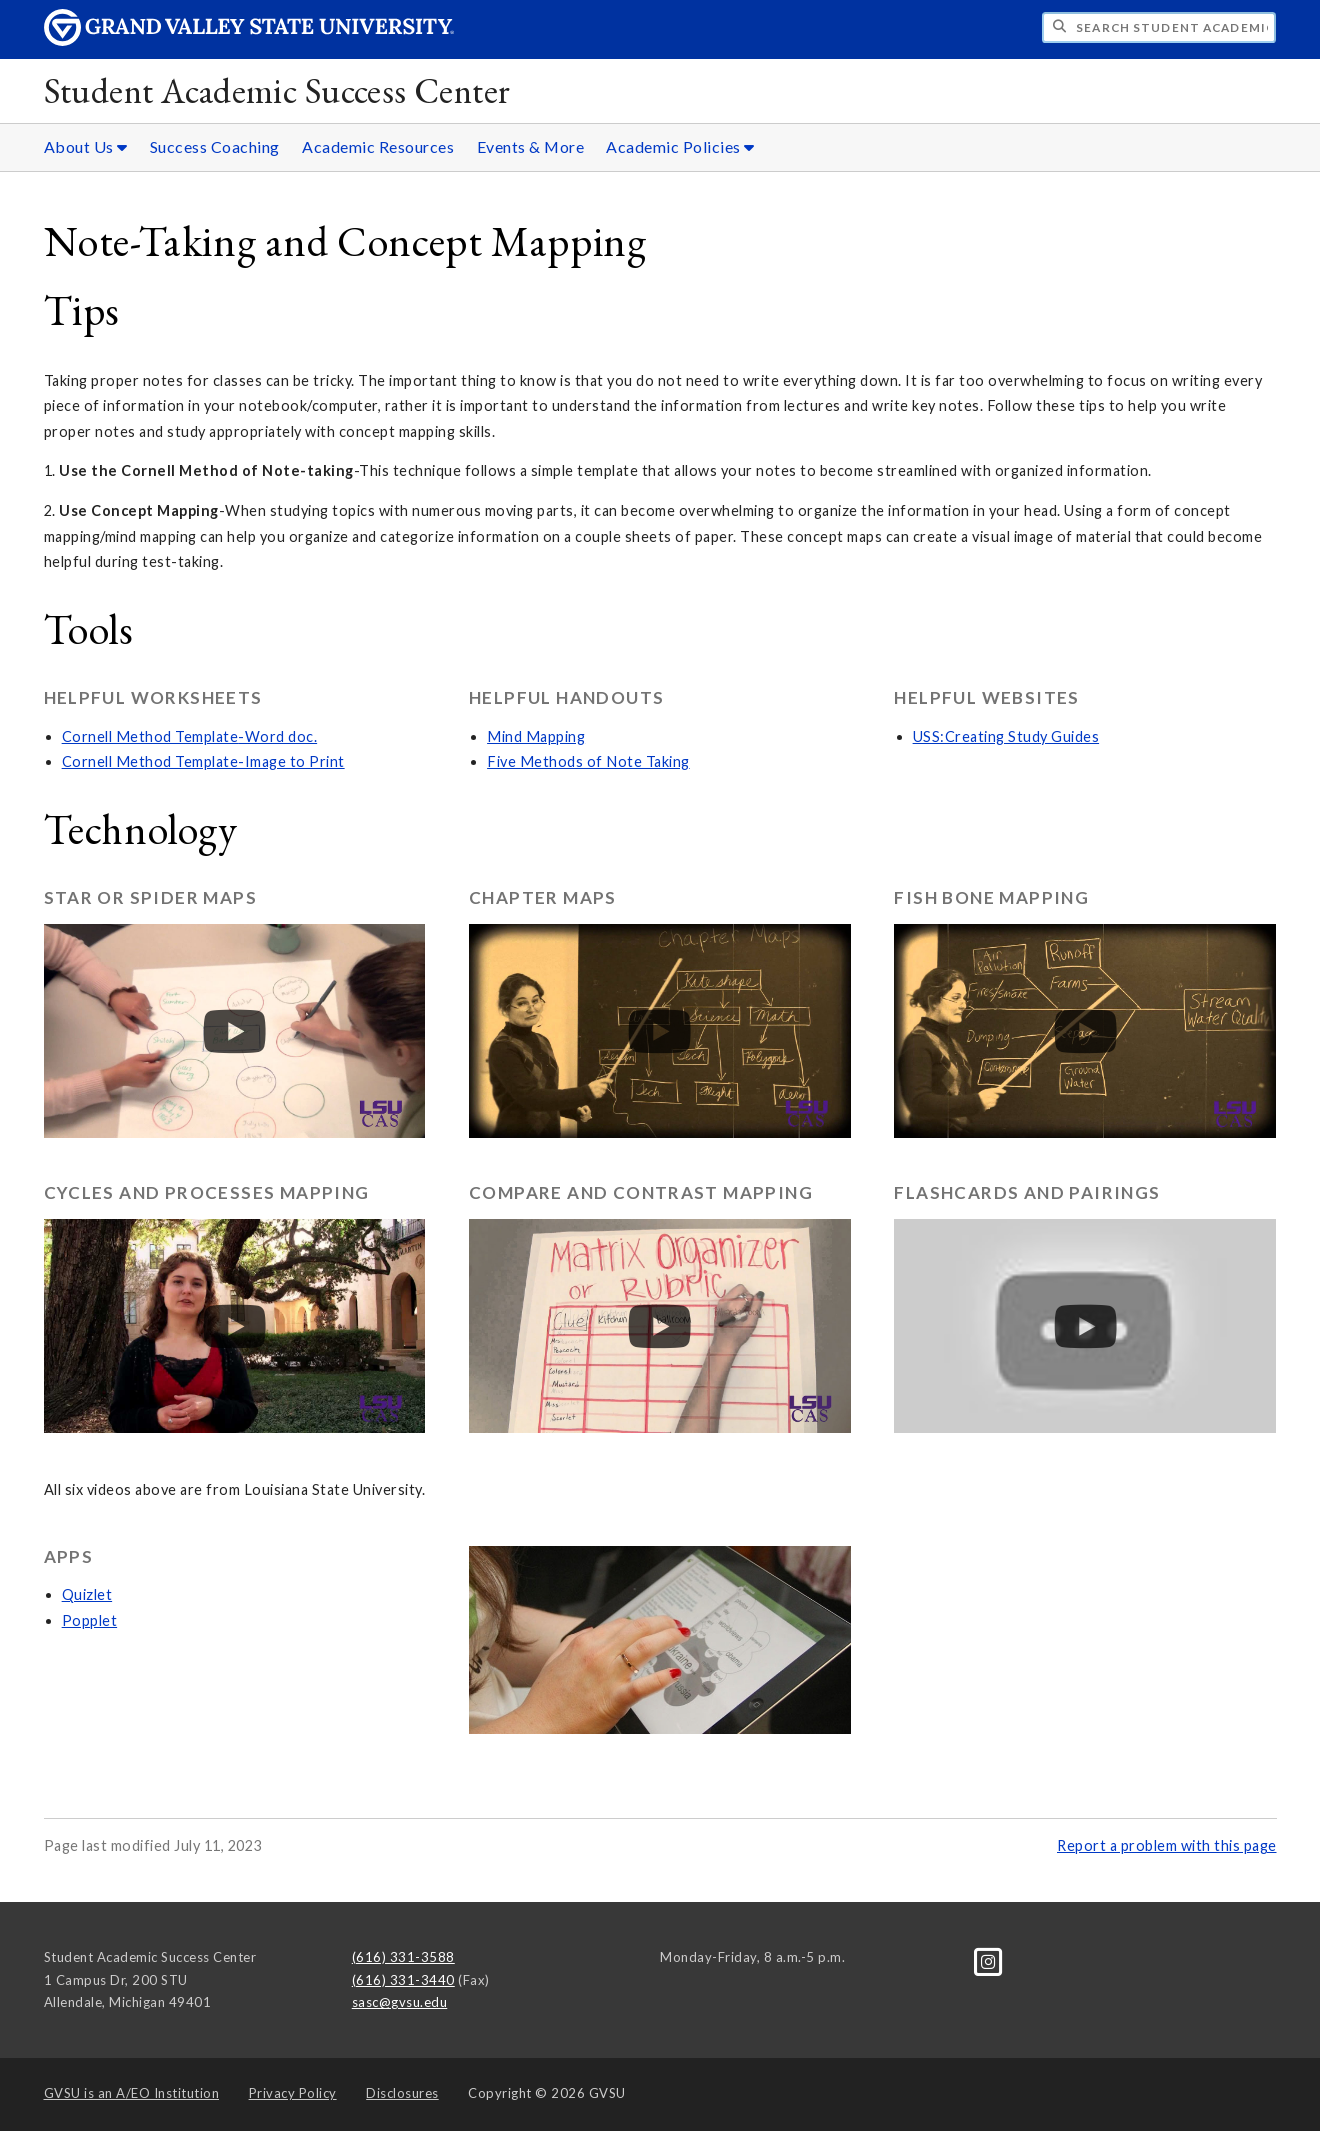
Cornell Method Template (150, 736)
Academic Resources (378, 146)
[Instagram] (988, 1960)
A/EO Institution (132, 2093)
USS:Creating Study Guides (1006, 736)
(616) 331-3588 (403, 1957)
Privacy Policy (293, 2093)
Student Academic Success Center (277, 90)
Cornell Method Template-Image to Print (203, 761)
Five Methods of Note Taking (588, 761)
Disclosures (402, 2093)
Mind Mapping (536, 736)
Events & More (531, 146)
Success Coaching (215, 146)
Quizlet (87, 1594)
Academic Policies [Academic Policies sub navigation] (680, 146)
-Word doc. (277, 736)
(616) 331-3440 (403, 1980)
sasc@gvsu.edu (400, 2002)
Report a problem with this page (1167, 1845)
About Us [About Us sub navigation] (86, 146)
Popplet (90, 1620)
